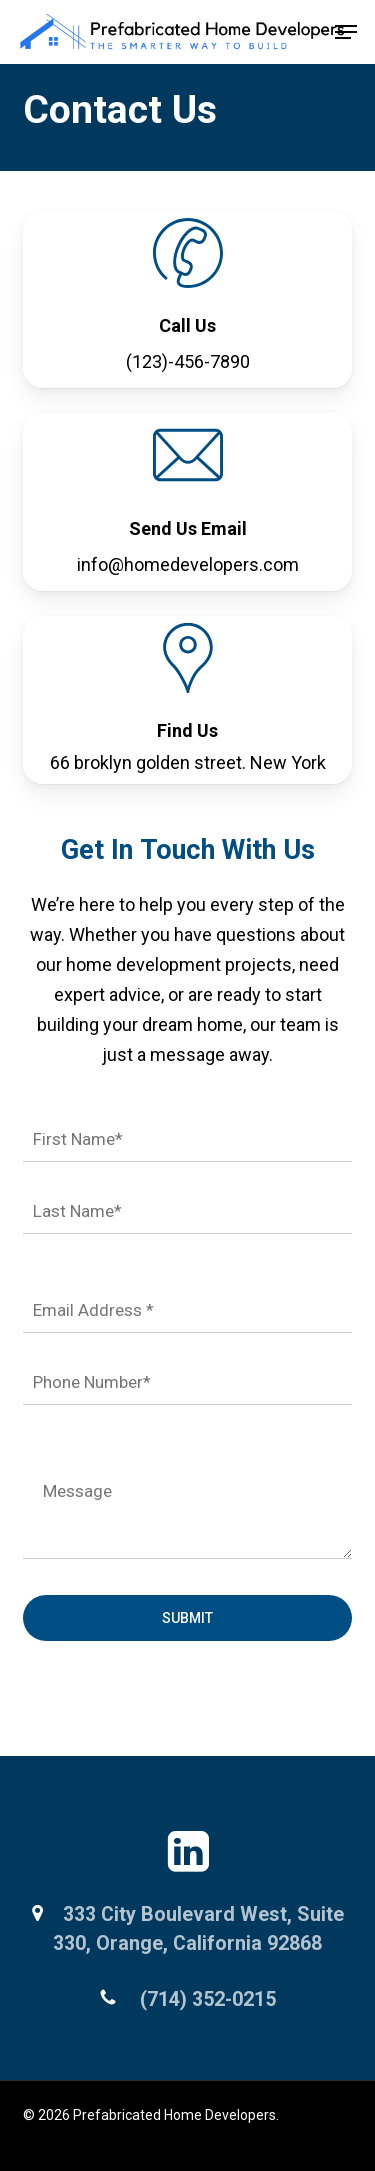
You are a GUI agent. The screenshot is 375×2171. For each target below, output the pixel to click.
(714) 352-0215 (205, 1999)
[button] (346, 32)
